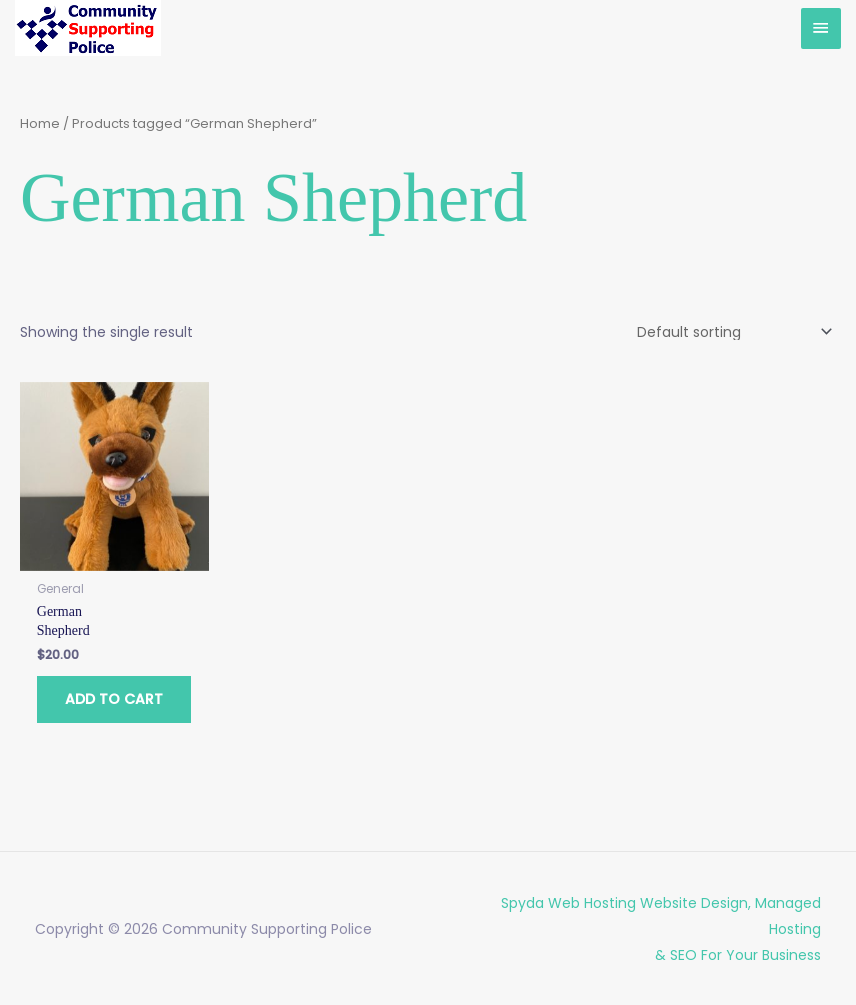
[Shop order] (731, 332)
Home (40, 123)
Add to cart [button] (114, 699)
